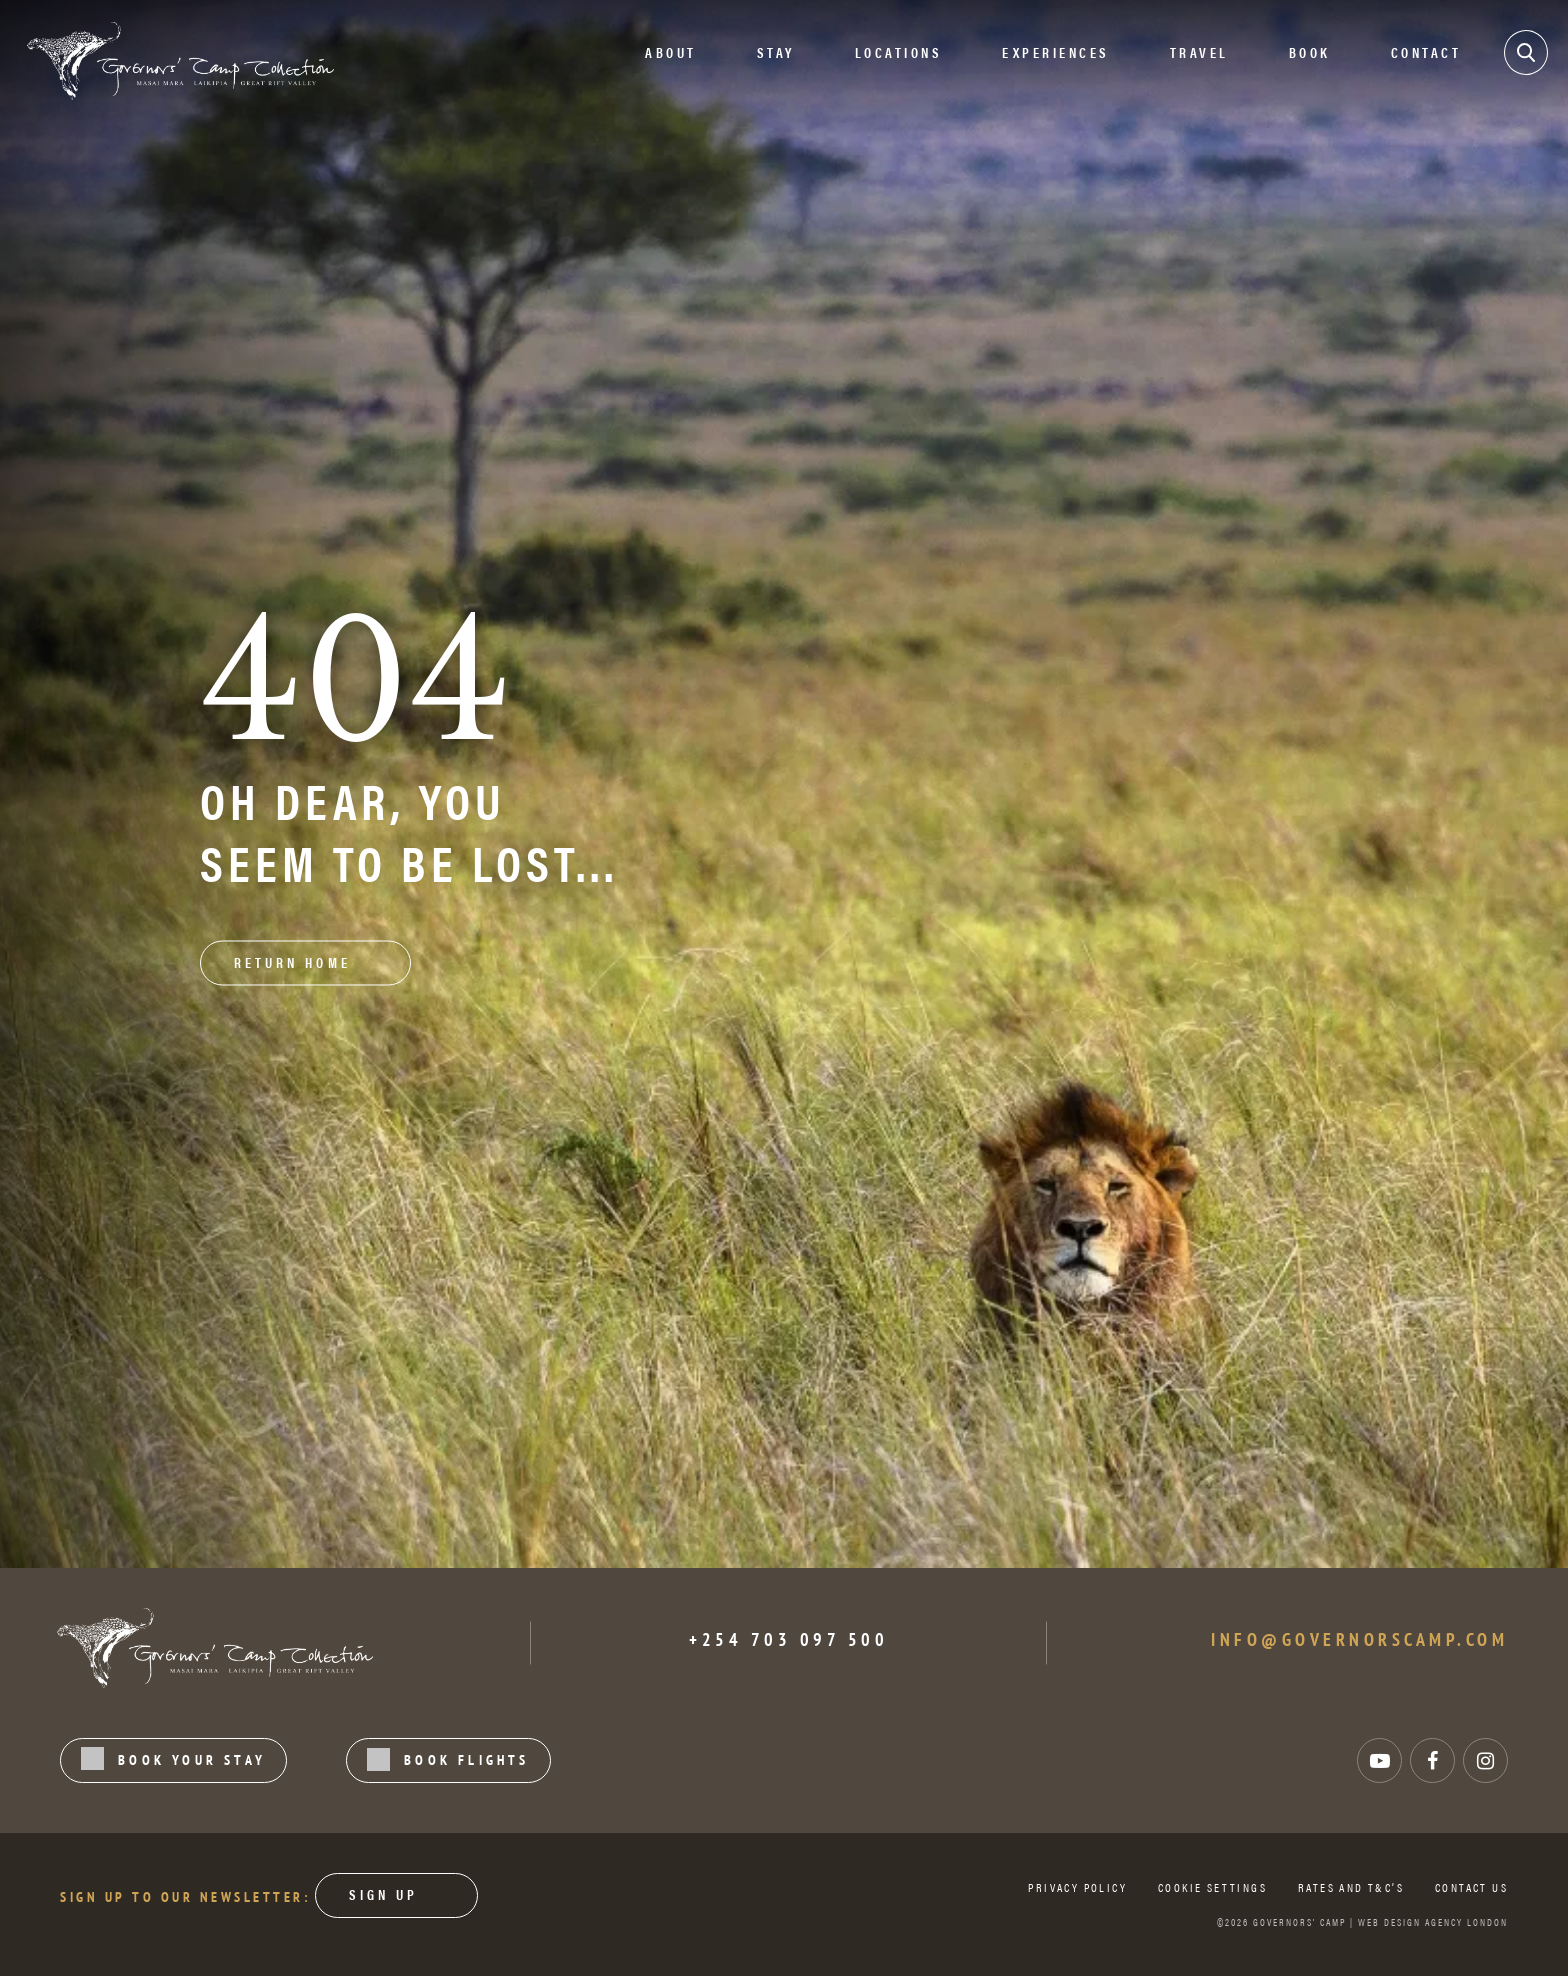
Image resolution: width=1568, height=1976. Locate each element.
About (671, 52)
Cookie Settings (1212, 1887)
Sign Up (383, 1894)
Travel (1199, 52)
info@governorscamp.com (1359, 1639)
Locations (899, 52)
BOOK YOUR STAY (173, 1758)
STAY (776, 52)
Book (1310, 52)
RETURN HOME (292, 962)
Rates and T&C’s (1351, 1887)
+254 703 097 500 (788, 1639)
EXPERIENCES (1056, 52)
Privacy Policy (1077, 1887)
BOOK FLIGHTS (448, 1759)
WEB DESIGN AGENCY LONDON (1433, 1922)
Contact (1426, 52)
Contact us (1471, 1887)
